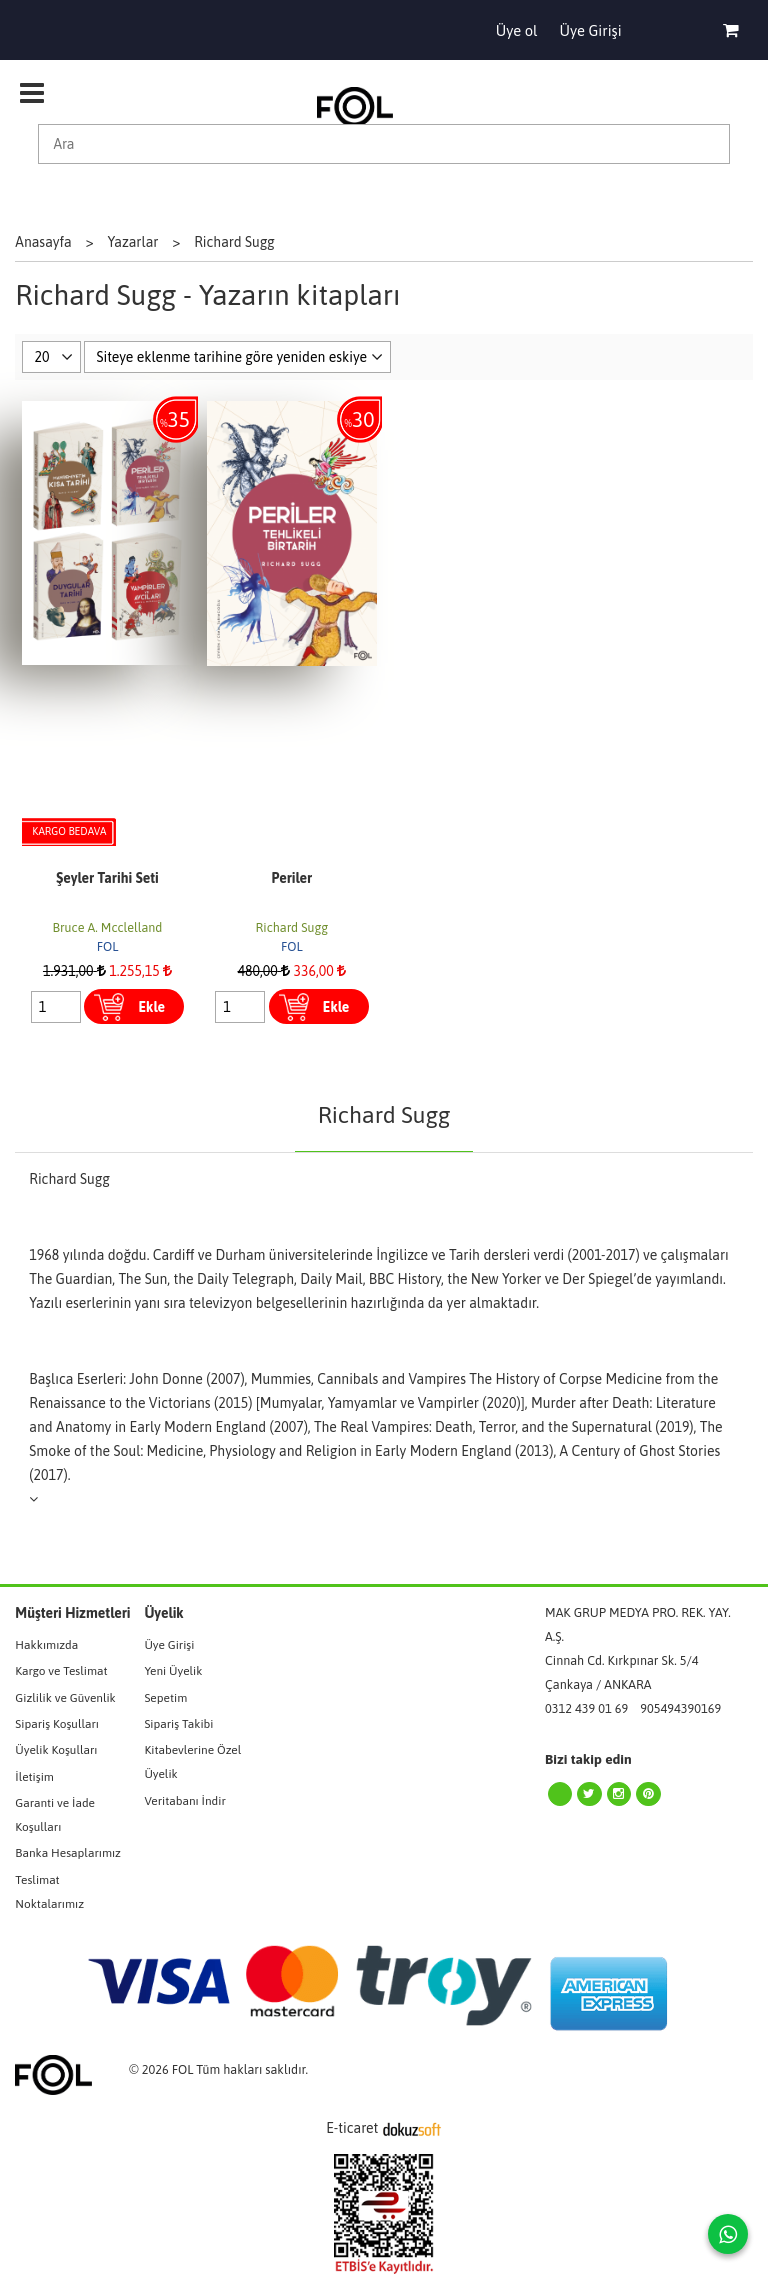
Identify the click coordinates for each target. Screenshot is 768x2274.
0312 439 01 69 (586, 1708)
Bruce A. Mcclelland (108, 927)
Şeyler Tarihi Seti (107, 878)
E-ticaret (352, 2128)
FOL (108, 946)
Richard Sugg (292, 927)
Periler (291, 878)
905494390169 (680, 1708)
